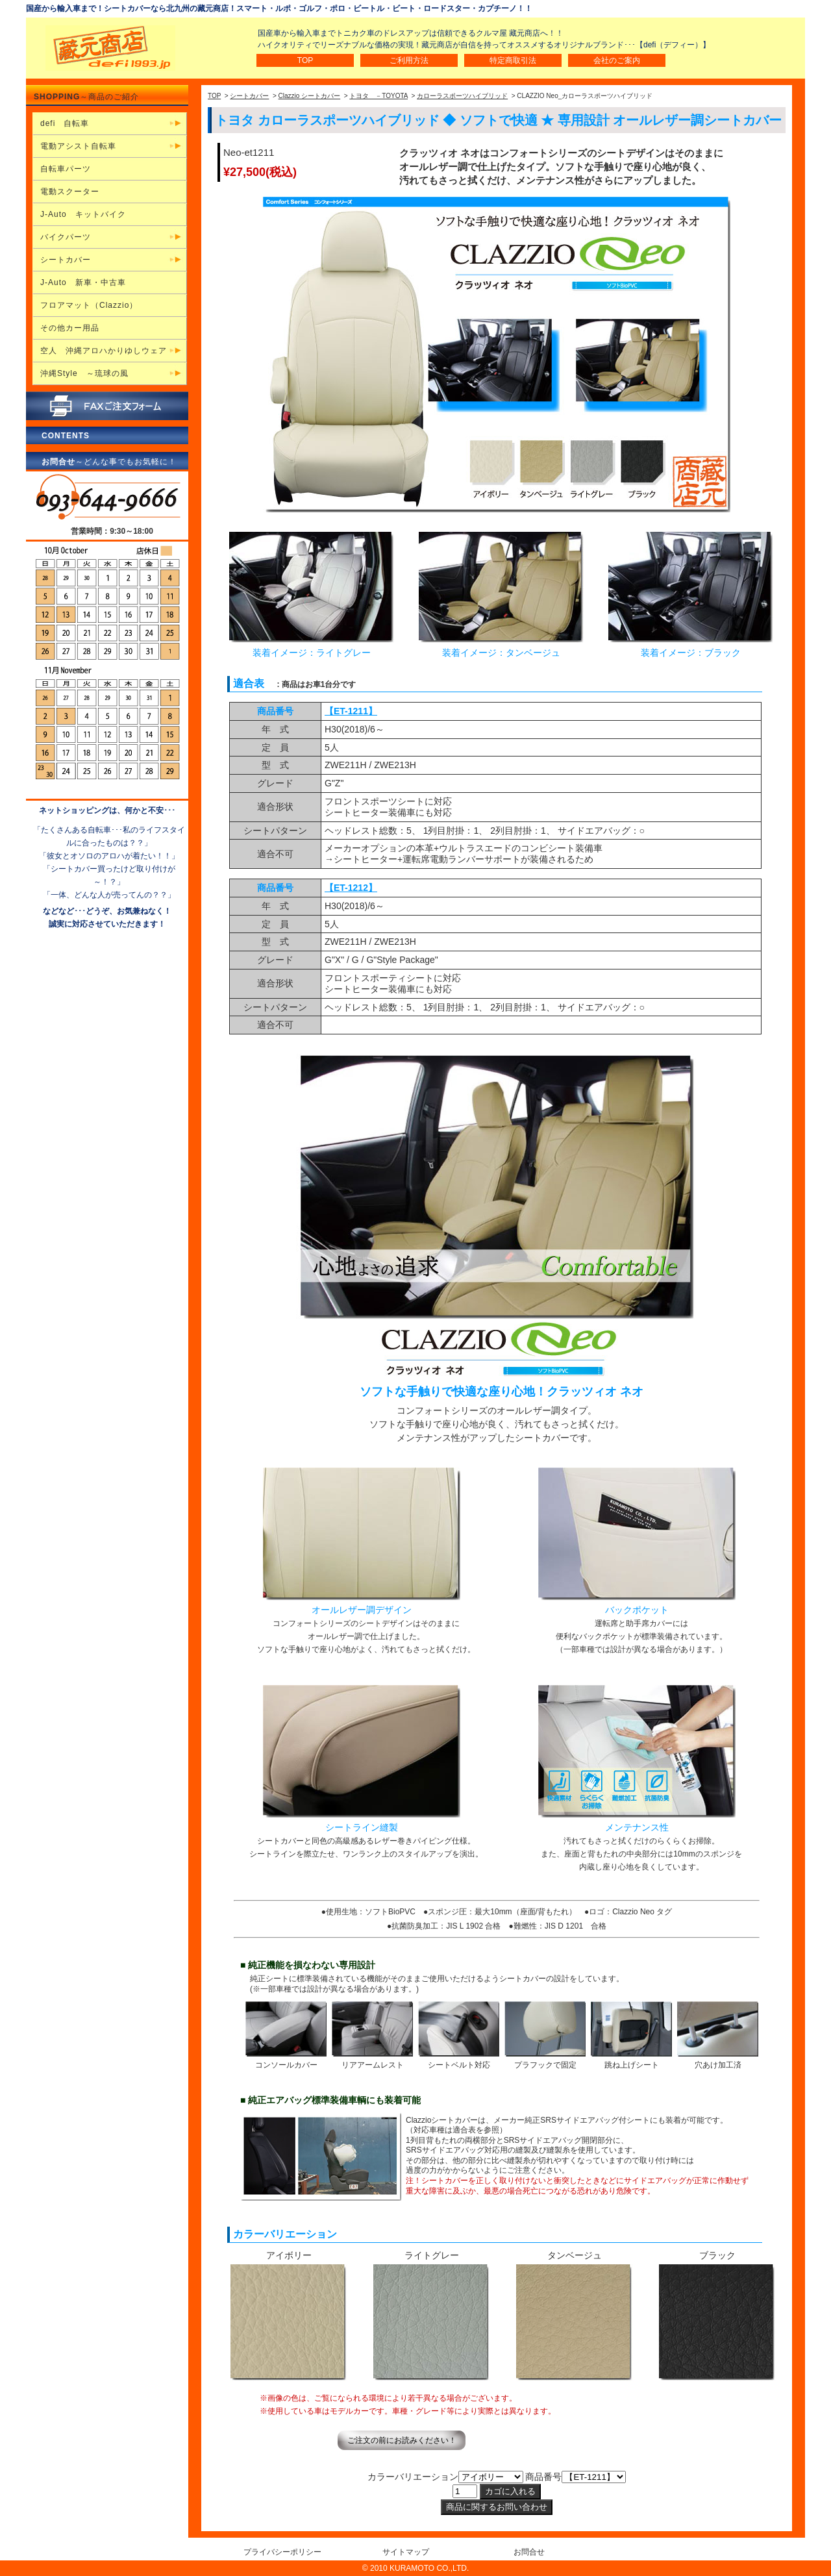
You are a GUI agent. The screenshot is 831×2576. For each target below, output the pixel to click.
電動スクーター (69, 191)
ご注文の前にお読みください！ (401, 2440)
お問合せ (529, 2552)
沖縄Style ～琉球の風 (84, 373)
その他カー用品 (69, 327)
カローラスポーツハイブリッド (462, 95)
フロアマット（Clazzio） (89, 305)
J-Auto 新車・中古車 (83, 282)
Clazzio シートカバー (310, 95)
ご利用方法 (409, 60)
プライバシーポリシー (282, 2552)
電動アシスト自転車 (78, 146)
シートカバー (249, 95)
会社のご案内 (616, 60)
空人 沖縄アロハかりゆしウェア (103, 350)
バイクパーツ (65, 237)
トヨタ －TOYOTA (378, 95)
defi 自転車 (64, 123)
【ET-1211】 (351, 711)
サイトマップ (405, 2552)
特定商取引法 (513, 60)
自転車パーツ (65, 168)
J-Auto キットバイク (83, 214)
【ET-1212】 (351, 887)
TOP (305, 60)
